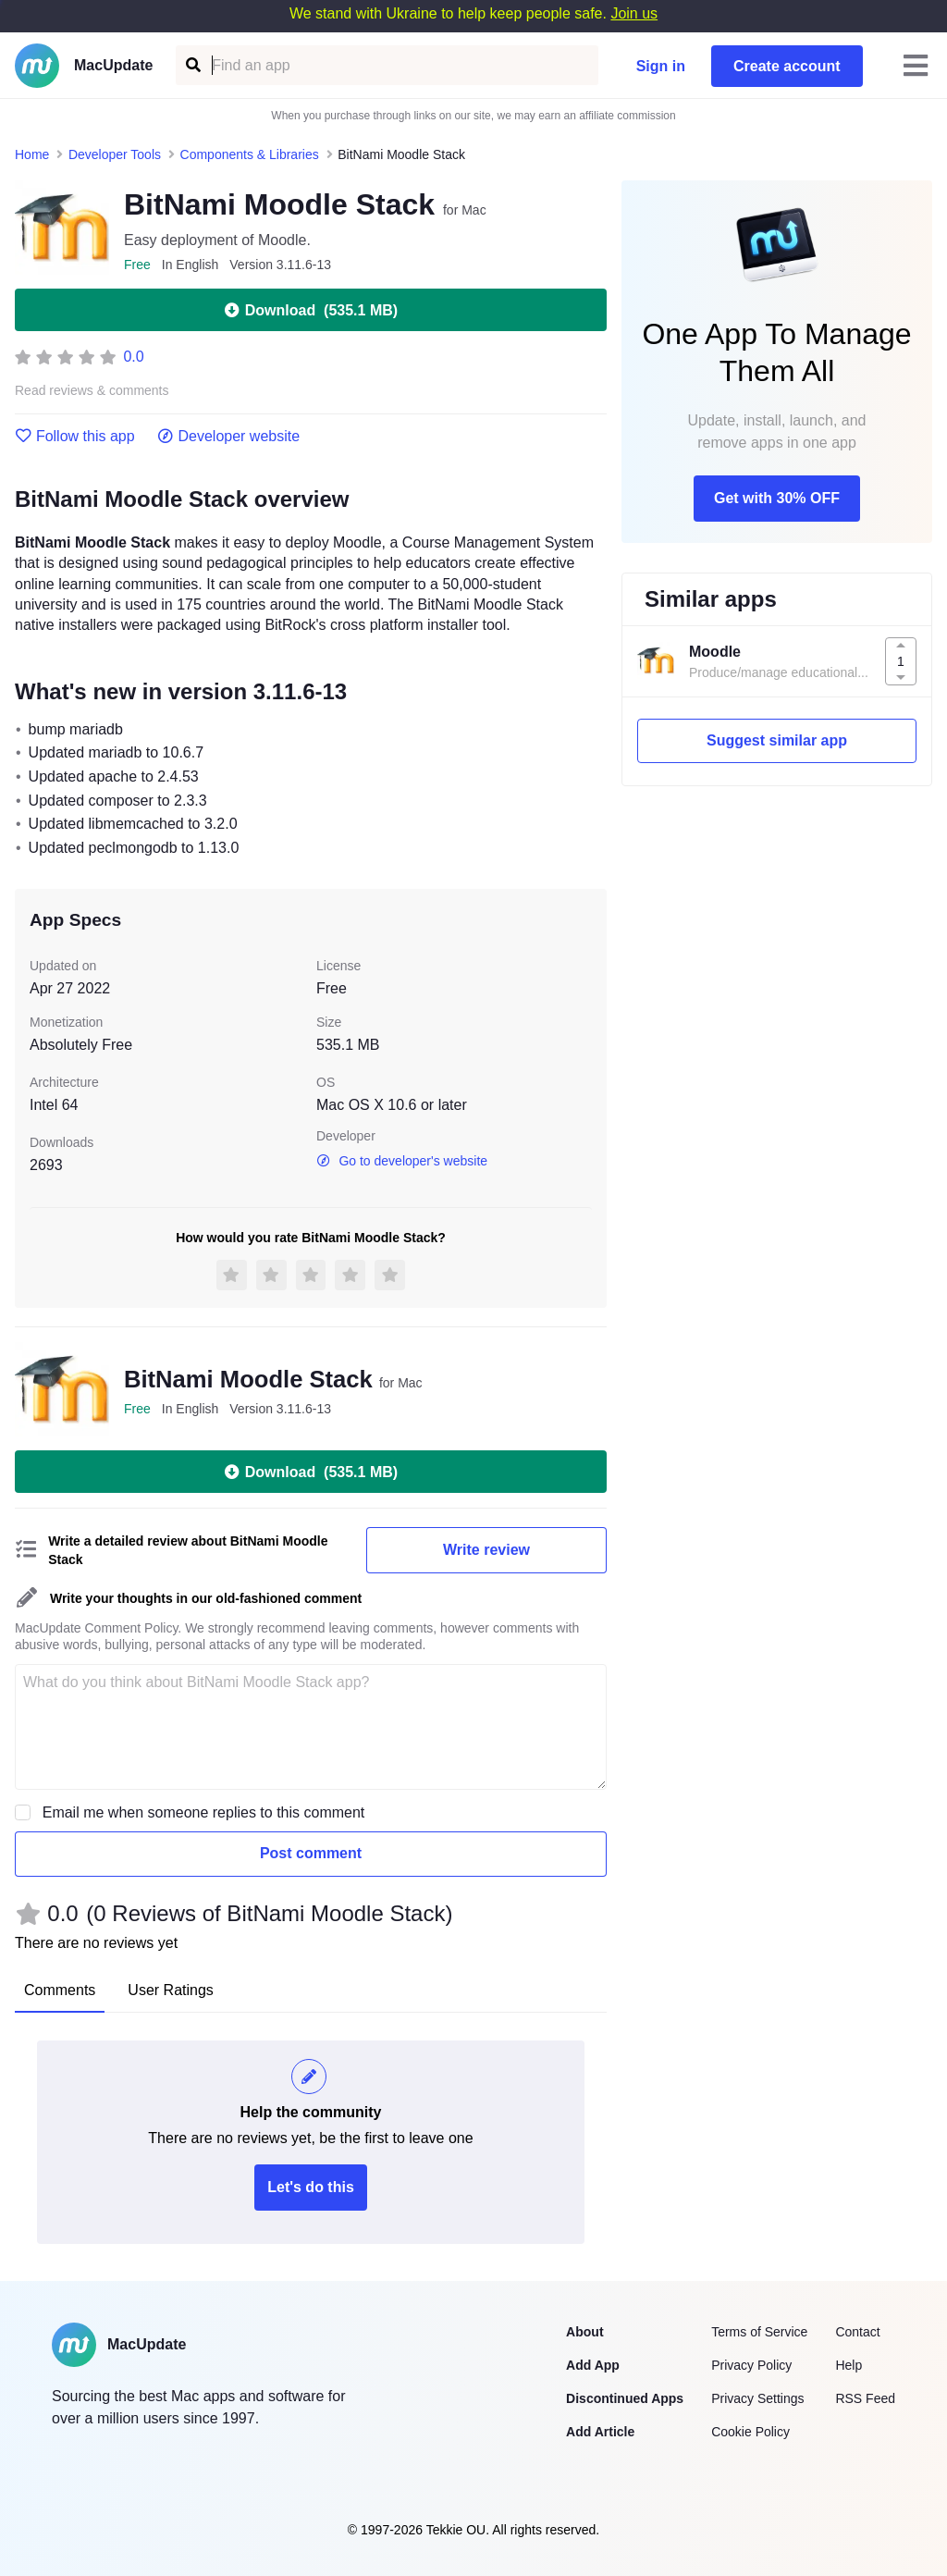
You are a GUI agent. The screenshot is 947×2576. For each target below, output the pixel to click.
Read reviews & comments (92, 391)
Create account (787, 66)
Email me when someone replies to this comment (204, 1812)
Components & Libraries (249, 154)
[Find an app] (192, 65)
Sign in (660, 66)
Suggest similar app (777, 740)
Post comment (311, 1853)
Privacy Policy (751, 2365)
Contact (857, 2331)
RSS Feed (865, 2398)
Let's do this (310, 2187)
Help (848, 2365)
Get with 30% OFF (777, 498)
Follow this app (75, 436)
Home (32, 154)
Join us (634, 13)
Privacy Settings (757, 2398)
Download (311, 310)
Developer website (229, 436)
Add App (593, 2365)
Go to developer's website (401, 1160)
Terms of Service (759, 2331)
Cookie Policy (750, 2431)
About (584, 2331)
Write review (486, 1549)
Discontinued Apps (624, 2398)
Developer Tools (114, 154)
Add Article (600, 2431)
